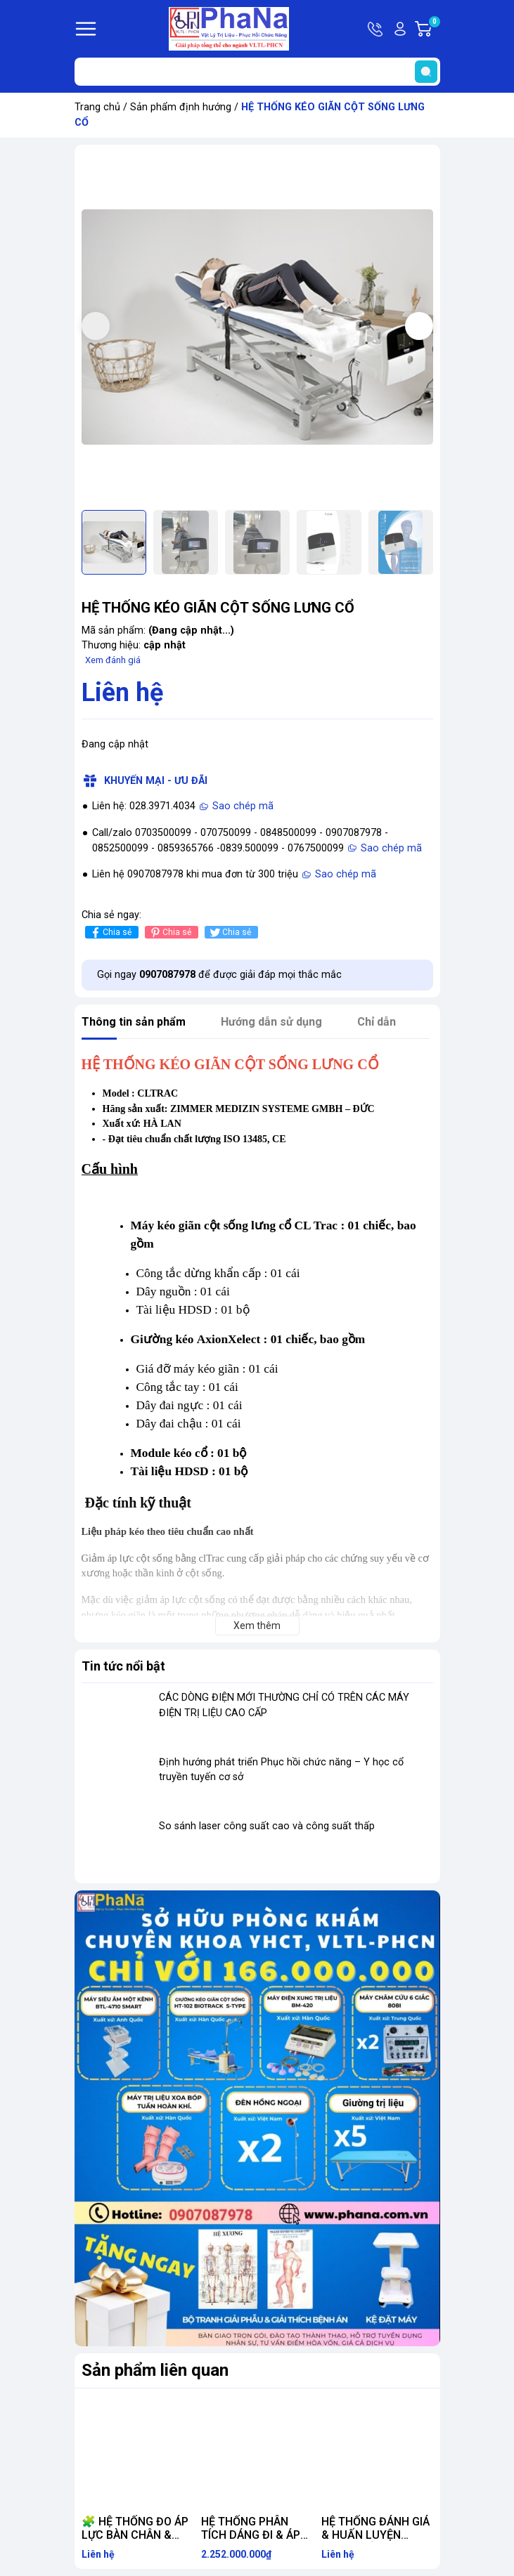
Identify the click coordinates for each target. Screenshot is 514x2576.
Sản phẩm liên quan (155, 2370)
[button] (419, 326)
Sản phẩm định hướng (180, 107)
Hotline (376, 28)
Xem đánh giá (113, 660)
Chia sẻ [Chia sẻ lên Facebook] (110, 932)
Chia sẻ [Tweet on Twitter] (229, 932)
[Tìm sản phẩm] (257, 72)
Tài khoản (400, 28)
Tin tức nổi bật (123, 1666)
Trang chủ (97, 107)
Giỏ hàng (434, 28)
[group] (257, 327)
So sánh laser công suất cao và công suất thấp (267, 1826)
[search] (426, 71)
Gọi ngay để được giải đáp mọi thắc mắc (219, 975)
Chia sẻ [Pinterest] (169, 932)
